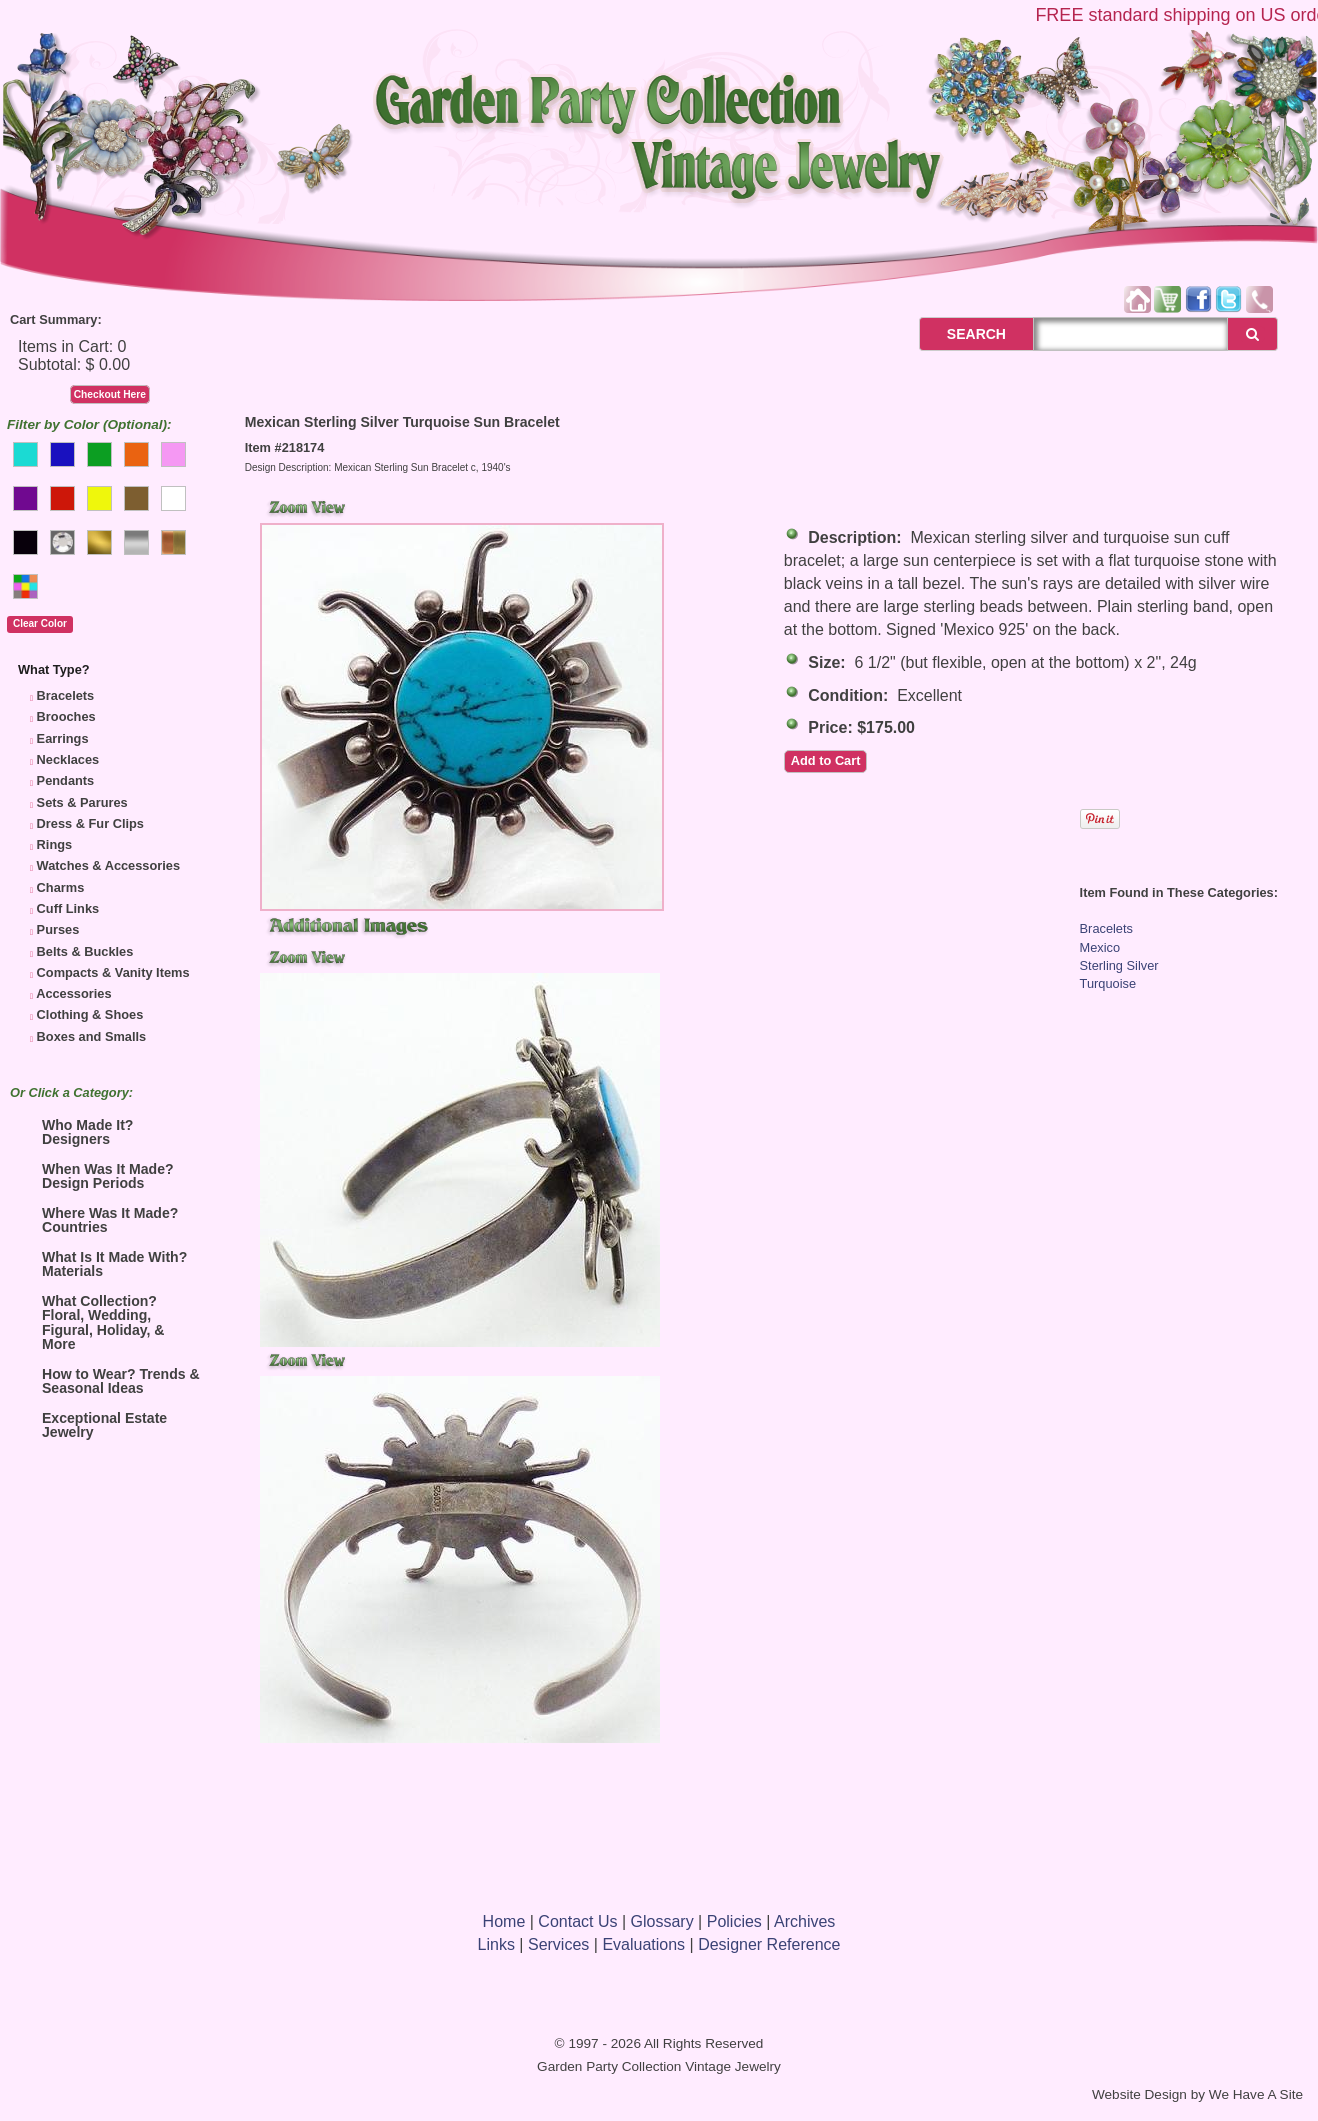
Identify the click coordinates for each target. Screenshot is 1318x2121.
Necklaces (68, 759)
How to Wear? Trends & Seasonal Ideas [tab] (109, 1381)
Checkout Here (110, 394)
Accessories (73, 993)
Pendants (66, 780)
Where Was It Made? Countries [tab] (98, 1220)
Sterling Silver (1119, 965)
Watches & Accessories (108, 865)
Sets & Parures (82, 802)
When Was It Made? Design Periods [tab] (96, 1176)
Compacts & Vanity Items (113, 972)
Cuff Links (68, 908)
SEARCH (954, 334)
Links (496, 1944)
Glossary (662, 1921)
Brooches (66, 716)
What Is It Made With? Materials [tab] (102, 1264)
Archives (804, 1921)
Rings (55, 844)
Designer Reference (769, 1944)
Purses (58, 929)
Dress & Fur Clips (90, 823)
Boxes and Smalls (92, 1036)
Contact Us (577, 1921)
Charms (61, 887)
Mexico (1100, 947)
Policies (734, 1921)
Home (504, 1921)
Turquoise (1108, 983)
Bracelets (66, 695)
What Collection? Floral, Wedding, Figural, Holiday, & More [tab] (91, 1322)
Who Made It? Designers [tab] (75, 1132)
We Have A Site (1256, 2094)
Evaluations (643, 1944)
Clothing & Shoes (90, 1014)
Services (558, 1944)
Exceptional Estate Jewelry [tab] (92, 1425)
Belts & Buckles (85, 951)
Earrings (63, 738)
